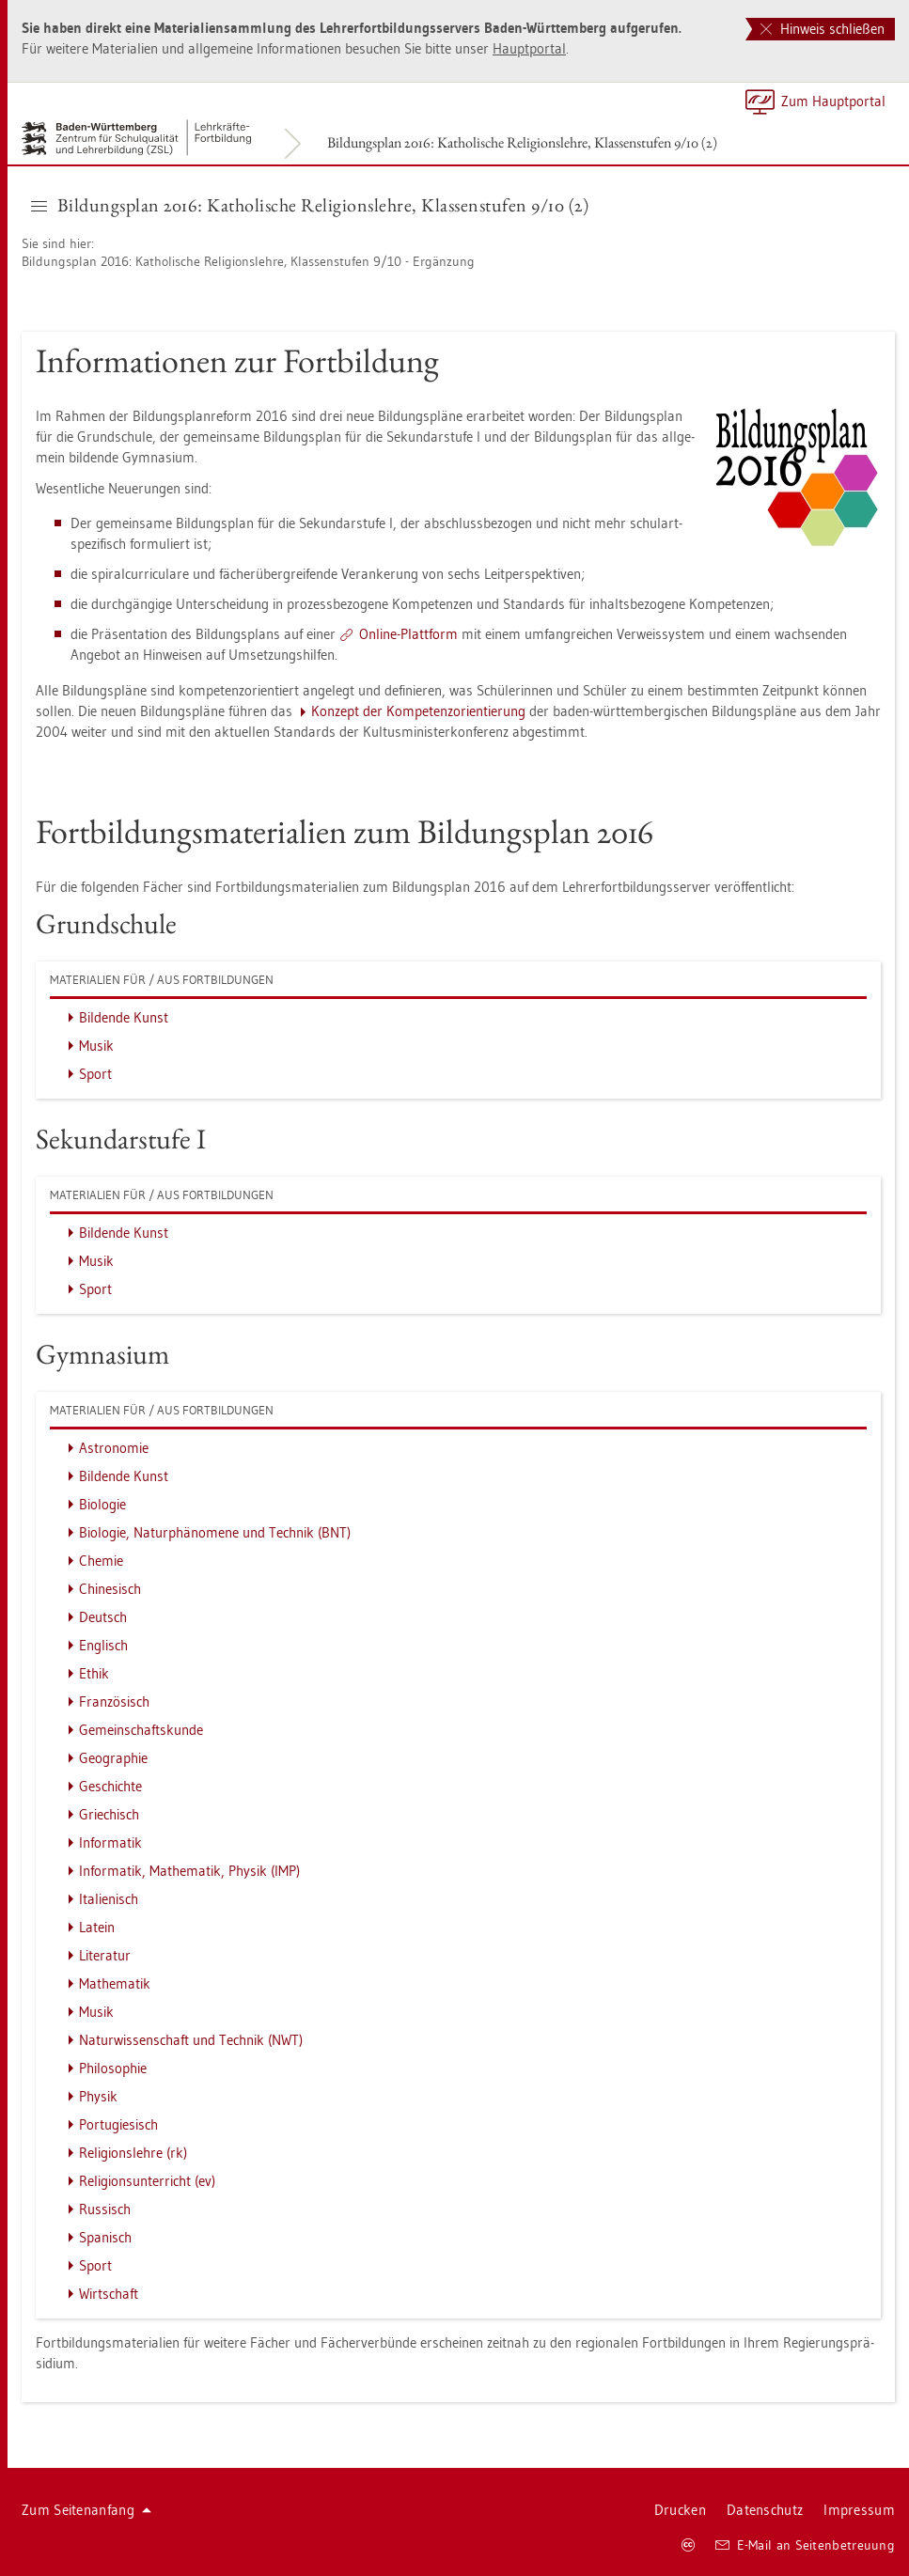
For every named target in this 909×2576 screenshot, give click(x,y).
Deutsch (103, 1617)
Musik (96, 1045)
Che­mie (101, 1560)
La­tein (97, 1927)
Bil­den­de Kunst (123, 1017)
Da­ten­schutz (765, 2510)
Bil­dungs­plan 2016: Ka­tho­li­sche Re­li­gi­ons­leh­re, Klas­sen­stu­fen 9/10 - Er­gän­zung (248, 261)
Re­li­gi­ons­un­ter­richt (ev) (147, 2181)
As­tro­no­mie (114, 1448)
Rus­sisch (105, 2209)
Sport (95, 1074)
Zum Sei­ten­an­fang (86, 2510)
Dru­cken (680, 2510)
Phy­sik (98, 2096)
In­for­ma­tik (110, 1842)
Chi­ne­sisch (110, 1589)
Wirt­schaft (108, 2294)
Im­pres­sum (859, 2510)
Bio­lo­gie (102, 1504)
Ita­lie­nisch (108, 1899)
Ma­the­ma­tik (114, 1983)
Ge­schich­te (110, 1786)
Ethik (94, 1673)
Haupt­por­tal (529, 48)
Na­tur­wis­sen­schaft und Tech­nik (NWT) (191, 2040)
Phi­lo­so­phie (113, 2068)
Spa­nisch (105, 2237)
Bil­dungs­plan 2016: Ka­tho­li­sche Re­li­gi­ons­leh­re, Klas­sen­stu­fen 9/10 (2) (522, 142)
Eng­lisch (103, 1645)
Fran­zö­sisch (114, 1701)
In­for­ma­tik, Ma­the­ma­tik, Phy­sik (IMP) (189, 1871)
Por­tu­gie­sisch (118, 2124)
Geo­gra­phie (113, 1758)
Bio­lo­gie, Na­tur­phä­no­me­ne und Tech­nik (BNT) (215, 1532)
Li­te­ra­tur (105, 1955)
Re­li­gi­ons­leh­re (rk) (133, 2153)
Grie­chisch (109, 1814)
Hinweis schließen (822, 29)
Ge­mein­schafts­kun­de (141, 1730)
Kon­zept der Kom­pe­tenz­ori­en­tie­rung (418, 711)
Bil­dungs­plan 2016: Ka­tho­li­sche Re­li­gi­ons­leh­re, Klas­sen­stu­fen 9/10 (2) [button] (309, 205)
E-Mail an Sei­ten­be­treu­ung (805, 2545)
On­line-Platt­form (408, 634)
